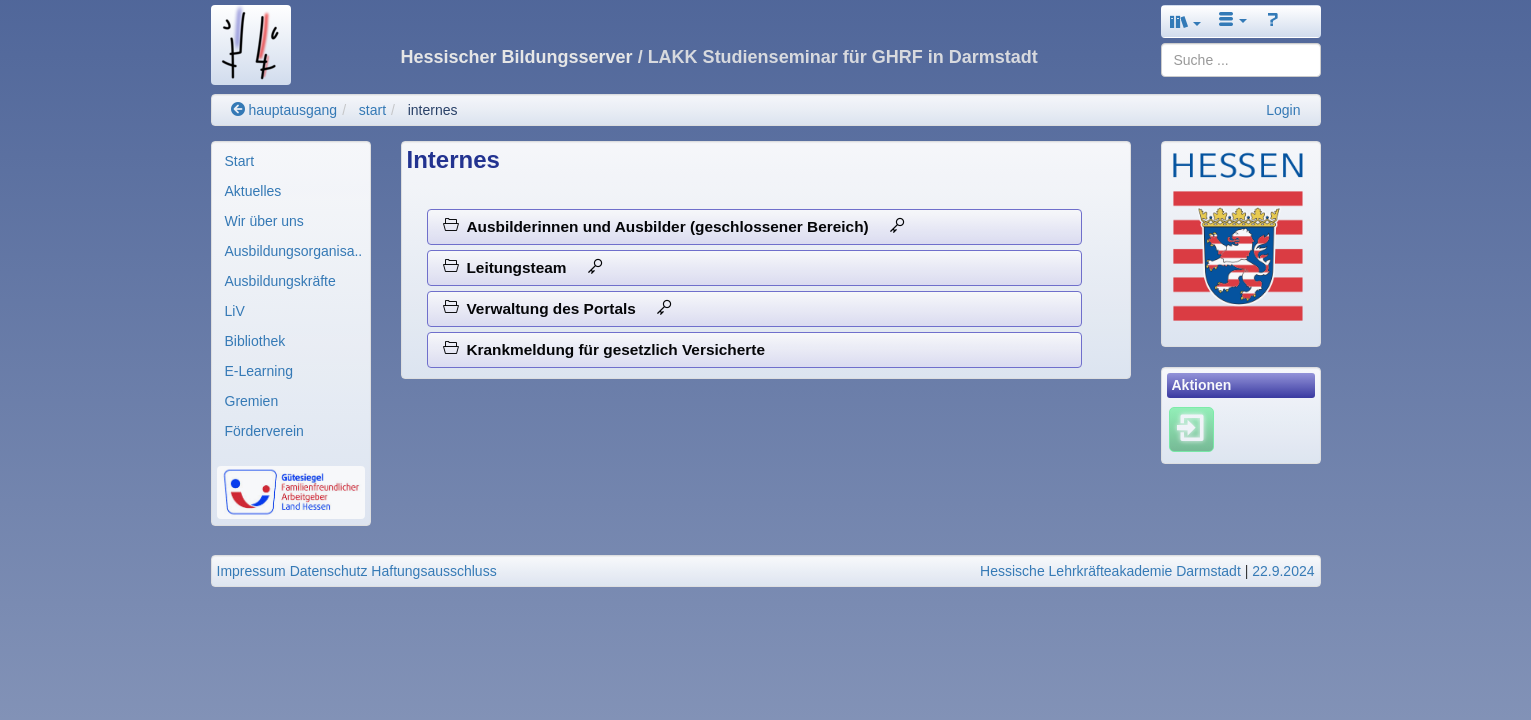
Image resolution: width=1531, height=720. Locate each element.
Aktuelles (253, 191)
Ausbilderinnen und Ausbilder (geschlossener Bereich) (674, 226)
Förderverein (264, 431)
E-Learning (259, 371)
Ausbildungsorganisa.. (294, 251)
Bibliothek (255, 341)
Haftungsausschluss (433, 571)
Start (240, 161)
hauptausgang (284, 110)
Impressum (251, 571)
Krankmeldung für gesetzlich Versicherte (604, 349)
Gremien (252, 401)
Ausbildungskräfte (280, 281)
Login (1283, 110)
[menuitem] (291, 161)
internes (433, 110)
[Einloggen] (1191, 428)
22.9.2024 (1283, 571)
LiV (235, 311)
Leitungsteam (523, 267)
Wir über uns (264, 221)
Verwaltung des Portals (557, 308)
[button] (1186, 21)
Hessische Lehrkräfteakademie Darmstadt (1110, 571)
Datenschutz (329, 571)
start (372, 110)
